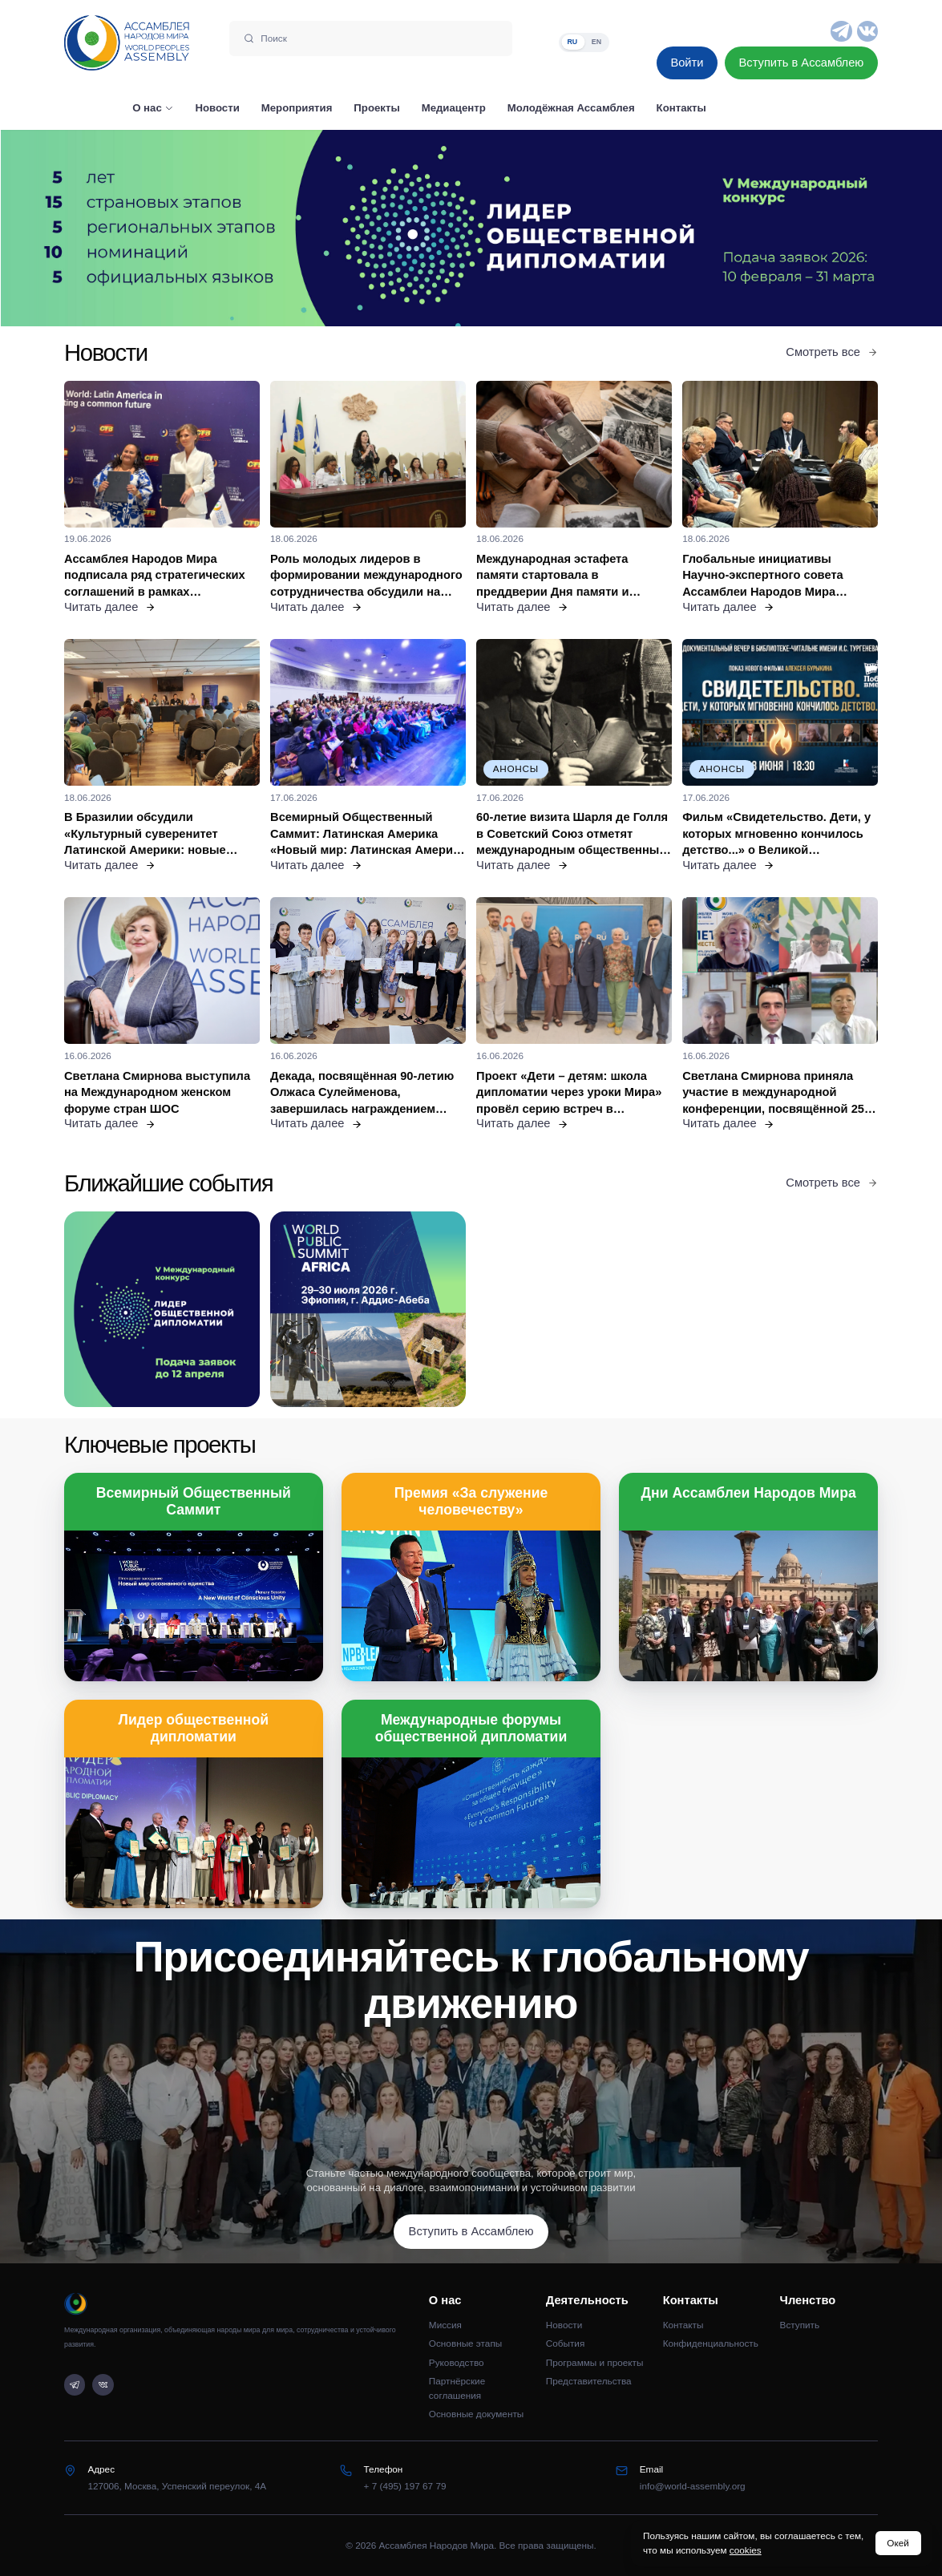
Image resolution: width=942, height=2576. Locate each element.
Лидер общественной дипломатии (194, 1728)
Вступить (800, 2324)
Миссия (445, 2324)
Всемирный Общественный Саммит (193, 1501)
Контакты (683, 2324)
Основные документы (476, 2413)
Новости (564, 2324)
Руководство (456, 2362)
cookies (746, 2550)
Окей (898, 2543)
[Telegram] (841, 31)
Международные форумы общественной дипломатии (471, 1728)
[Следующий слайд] (824, 228)
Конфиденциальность (710, 2343)
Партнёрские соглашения (457, 2388)
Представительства (589, 2381)
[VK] (867, 31)
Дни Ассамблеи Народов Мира (748, 1493)
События (565, 2343)
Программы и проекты (595, 2362)
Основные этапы (465, 2343)
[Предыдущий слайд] (118, 228)
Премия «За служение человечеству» (471, 1501)
